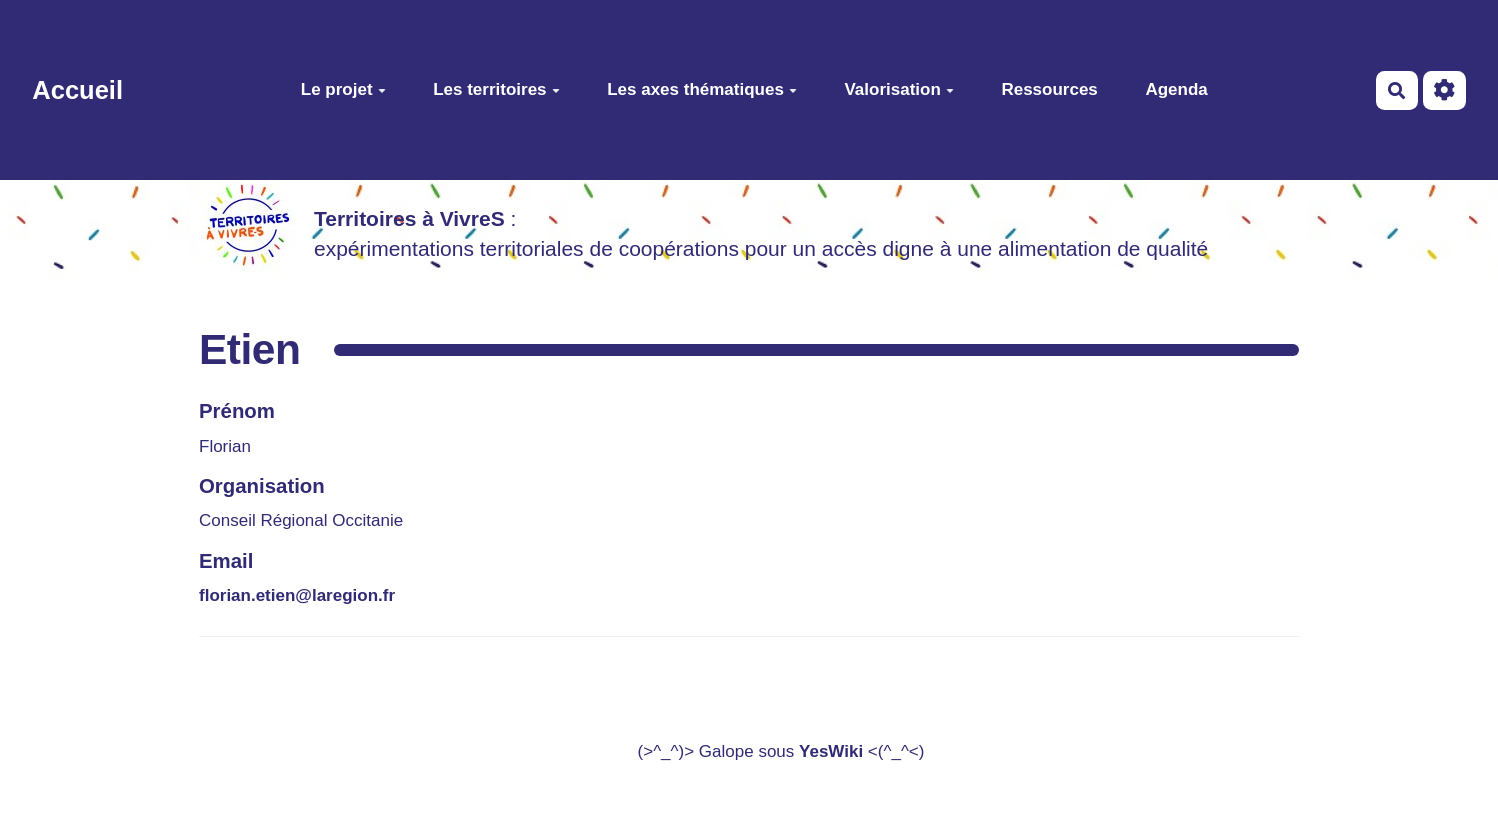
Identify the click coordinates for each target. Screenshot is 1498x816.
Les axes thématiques (702, 89)
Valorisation (898, 89)
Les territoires (496, 89)
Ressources (1049, 89)
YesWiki (831, 751)
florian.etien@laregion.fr (297, 595)
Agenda (1176, 89)
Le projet (343, 89)
